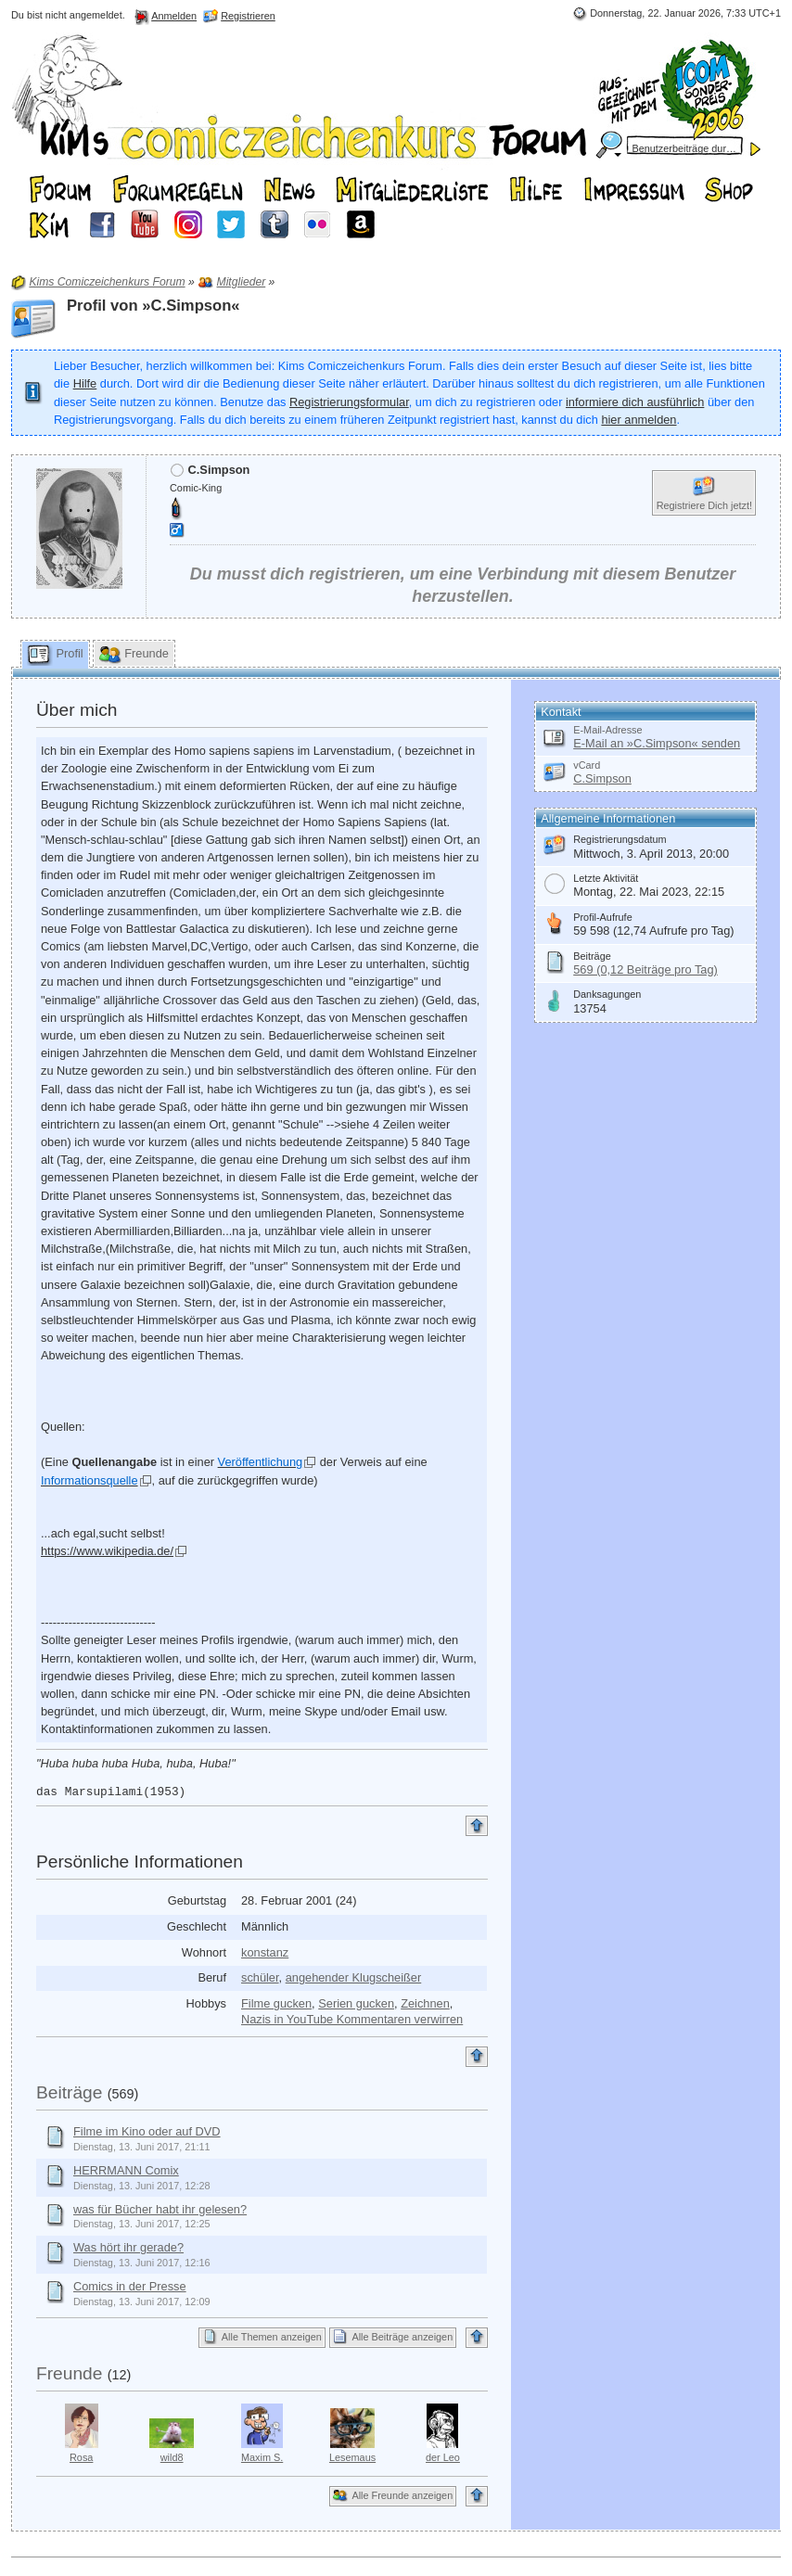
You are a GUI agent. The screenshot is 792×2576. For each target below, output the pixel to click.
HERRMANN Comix (126, 2170)
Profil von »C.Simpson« (153, 305)
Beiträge (69, 2092)
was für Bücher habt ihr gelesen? (160, 2209)
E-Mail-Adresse (607, 729)
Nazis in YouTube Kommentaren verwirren (352, 2019)
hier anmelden (638, 420)
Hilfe (85, 383)
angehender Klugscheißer (354, 1977)
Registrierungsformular (349, 402)
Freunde (69, 2373)
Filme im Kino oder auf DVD (147, 2131)
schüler (260, 1977)
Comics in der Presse (129, 2286)
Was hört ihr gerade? (128, 2247)
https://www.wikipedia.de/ (107, 1551)
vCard (586, 765)
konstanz (264, 1952)
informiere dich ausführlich (635, 402)
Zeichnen (425, 2003)
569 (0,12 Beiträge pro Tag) (645, 969)
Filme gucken (276, 2003)
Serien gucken (356, 2003)
